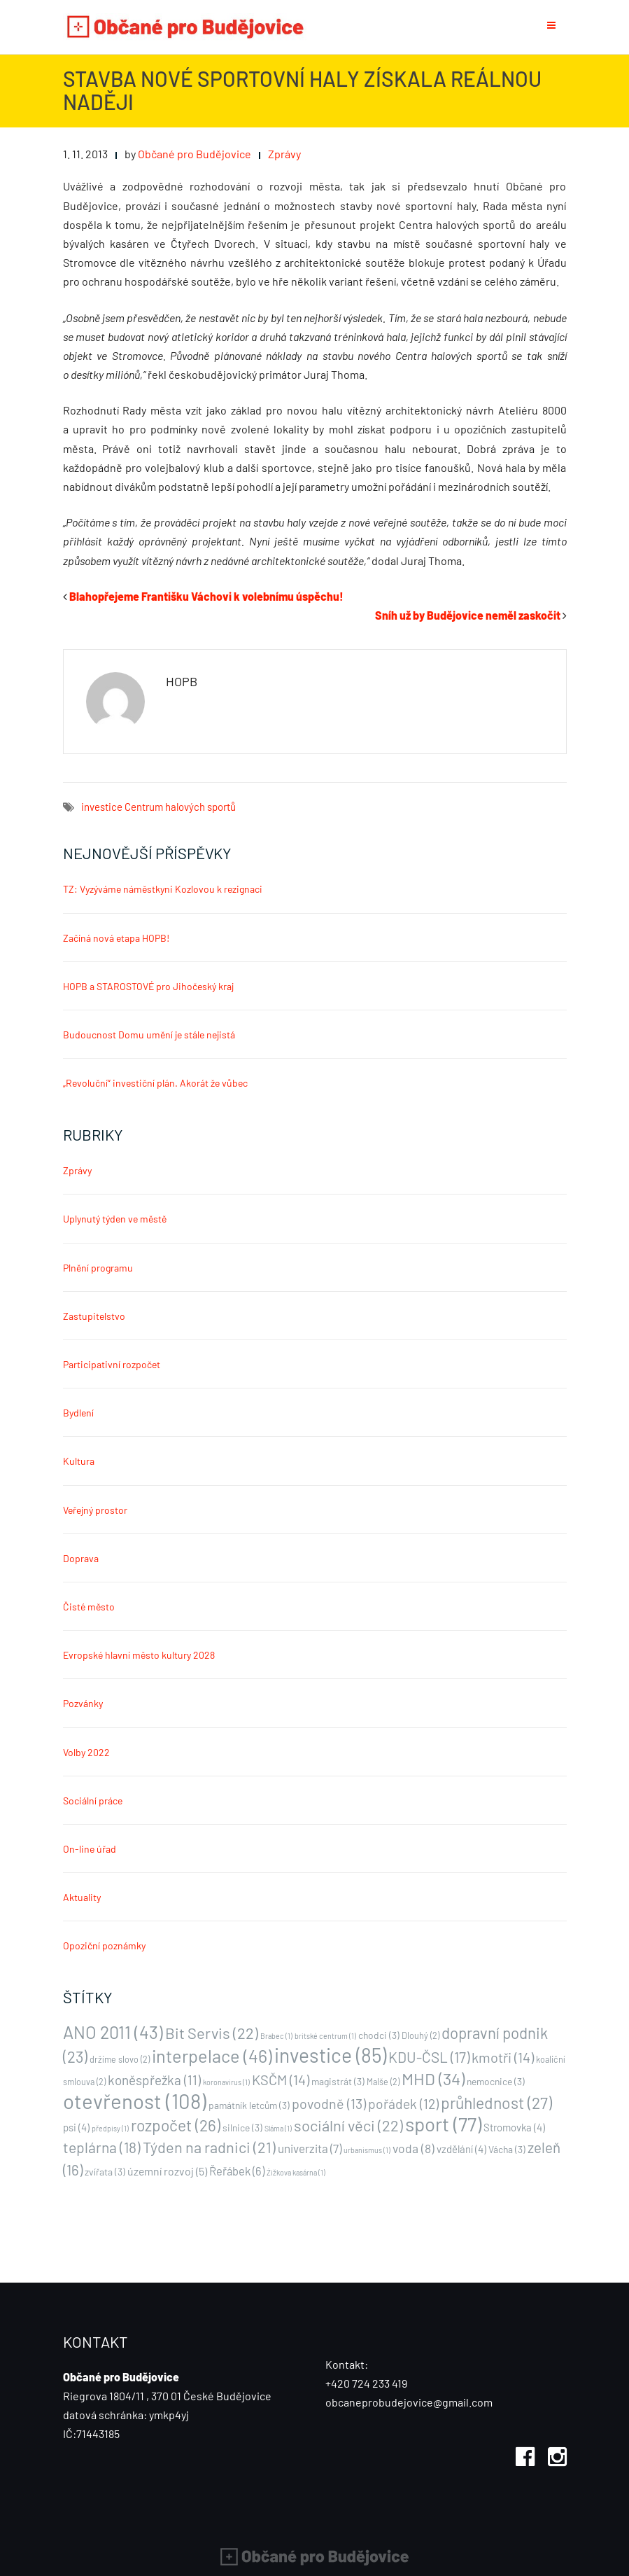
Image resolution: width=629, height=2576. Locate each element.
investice (101, 806)
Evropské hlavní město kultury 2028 (139, 1655)
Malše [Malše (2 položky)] (383, 2081)
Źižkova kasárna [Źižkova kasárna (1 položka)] (296, 2172)
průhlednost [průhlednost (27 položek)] (496, 2102)
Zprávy (284, 153)
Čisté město (89, 1607)
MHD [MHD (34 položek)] (433, 2078)
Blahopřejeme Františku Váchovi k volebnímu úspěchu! (206, 596)
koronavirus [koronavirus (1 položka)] (226, 2082)
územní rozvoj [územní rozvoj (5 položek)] (167, 2171)
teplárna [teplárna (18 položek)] (102, 2147)
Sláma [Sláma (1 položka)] (278, 2128)
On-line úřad (89, 1849)
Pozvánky (83, 1703)
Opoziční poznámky (104, 1945)
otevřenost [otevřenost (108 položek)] (134, 2101)
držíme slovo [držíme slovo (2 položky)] (120, 2059)
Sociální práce (92, 1800)
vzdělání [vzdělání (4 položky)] (461, 2149)
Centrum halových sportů (180, 806)
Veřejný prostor (95, 1510)
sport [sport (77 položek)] (443, 2124)
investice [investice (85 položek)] (330, 2055)
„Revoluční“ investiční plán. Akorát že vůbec (155, 1083)
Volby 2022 (86, 1752)
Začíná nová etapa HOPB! (116, 938)
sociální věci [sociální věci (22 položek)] (348, 2125)
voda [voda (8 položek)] (413, 2148)
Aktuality (82, 1897)
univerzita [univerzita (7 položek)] (309, 2148)
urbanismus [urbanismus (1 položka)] (367, 2149)
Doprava (81, 1558)
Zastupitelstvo (94, 1316)
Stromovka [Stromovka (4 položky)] (514, 2127)
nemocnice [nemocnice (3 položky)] (496, 2081)
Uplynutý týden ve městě (115, 1219)
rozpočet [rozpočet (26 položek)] (175, 2125)
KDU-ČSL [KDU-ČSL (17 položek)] (428, 2057)
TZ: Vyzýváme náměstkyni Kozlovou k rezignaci (162, 889)
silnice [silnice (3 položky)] (242, 2127)
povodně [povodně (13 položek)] (329, 2103)
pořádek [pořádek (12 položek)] (403, 2104)
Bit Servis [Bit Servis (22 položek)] (211, 2033)
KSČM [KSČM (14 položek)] (280, 2079)
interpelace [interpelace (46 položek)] (212, 2055)
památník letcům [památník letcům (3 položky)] (249, 2105)
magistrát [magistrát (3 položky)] (338, 2081)
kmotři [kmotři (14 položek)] (503, 2057)
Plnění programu (98, 1268)
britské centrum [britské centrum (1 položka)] (325, 2035)
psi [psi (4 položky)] (76, 2127)
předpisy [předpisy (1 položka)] (110, 2128)
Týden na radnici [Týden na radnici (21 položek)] (209, 2147)
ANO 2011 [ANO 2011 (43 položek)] (113, 2031)
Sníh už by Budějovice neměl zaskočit (467, 615)
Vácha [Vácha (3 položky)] (506, 2149)
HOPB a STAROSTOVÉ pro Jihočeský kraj (148, 986)
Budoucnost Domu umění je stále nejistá (149, 1034)
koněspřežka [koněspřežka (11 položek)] (154, 2080)
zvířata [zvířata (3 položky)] (105, 2172)
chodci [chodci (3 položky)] (379, 2035)
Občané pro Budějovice (194, 153)
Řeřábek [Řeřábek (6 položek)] (236, 2171)
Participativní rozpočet (111, 1364)
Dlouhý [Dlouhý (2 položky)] (420, 2035)
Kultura (78, 1461)
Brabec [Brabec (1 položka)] (276, 2035)
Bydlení (78, 1413)
